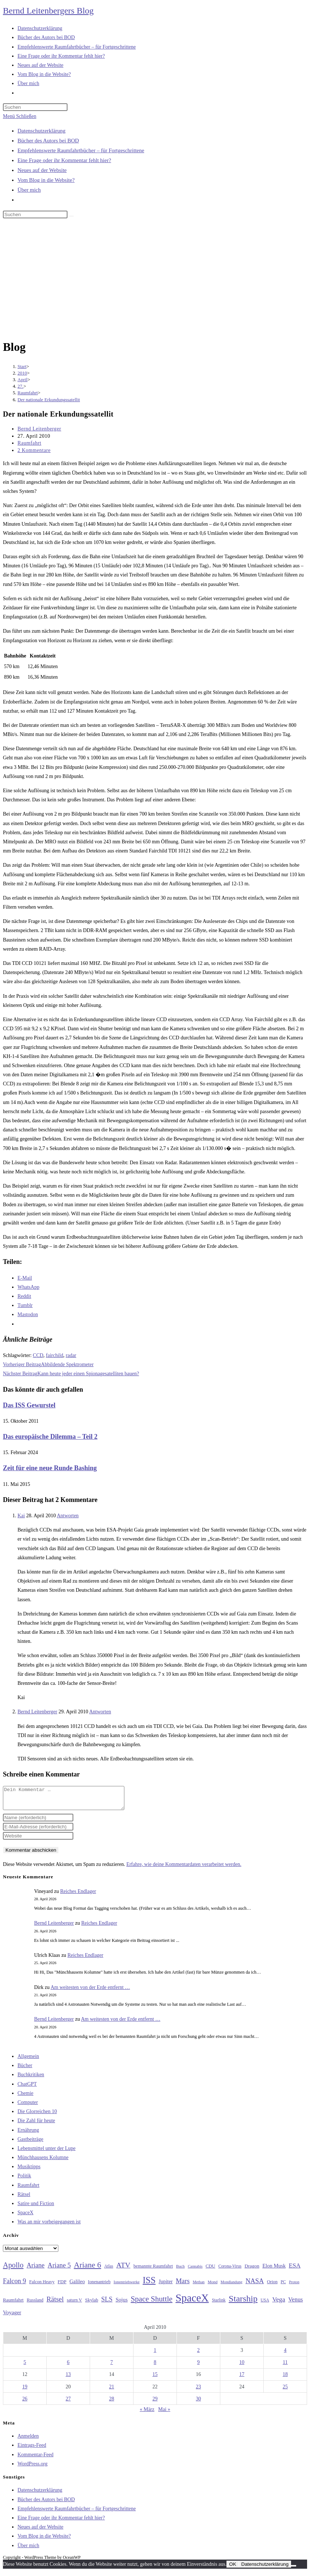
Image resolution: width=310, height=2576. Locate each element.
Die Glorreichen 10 (37, 2116)
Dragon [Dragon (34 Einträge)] (252, 2270)
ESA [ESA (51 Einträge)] (295, 2269)
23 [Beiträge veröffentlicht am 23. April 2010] (198, 2391)
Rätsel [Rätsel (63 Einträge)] (54, 2303)
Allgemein (28, 2060)
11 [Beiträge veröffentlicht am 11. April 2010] (285, 2366)
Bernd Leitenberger (39, 429)
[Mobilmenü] (19, 116)
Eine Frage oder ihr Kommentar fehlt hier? (64, 160)
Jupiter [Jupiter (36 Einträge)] (166, 2286)
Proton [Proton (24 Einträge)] (294, 2286)
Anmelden (28, 2440)
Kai (21, 1515)
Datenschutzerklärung (42, 131)
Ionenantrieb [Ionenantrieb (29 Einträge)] (99, 2286)
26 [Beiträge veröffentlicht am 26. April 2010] (24, 2403)
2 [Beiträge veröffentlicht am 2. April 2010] (198, 2354)
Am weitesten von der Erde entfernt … (90, 1991)
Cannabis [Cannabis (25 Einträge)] (195, 2270)
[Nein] (293, 2570)
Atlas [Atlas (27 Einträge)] (108, 2270)
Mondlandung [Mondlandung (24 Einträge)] (232, 2286)
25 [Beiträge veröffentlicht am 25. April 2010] (285, 2391)
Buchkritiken (31, 2079)
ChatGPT (27, 2088)
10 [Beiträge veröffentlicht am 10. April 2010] (241, 2366)
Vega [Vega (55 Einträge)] (278, 2303)
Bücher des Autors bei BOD (48, 140)
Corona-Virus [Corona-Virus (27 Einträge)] (229, 2270)
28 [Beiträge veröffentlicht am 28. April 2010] (111, 2403)
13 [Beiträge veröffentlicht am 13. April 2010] (68, 2378)
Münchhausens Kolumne (43, 2162)
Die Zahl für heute (36, 2125)
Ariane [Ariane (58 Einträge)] (35, 2269)
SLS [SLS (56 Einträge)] (107, 2303)
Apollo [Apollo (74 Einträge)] (13, 2269)
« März (147, 2413)
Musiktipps (29, 2171)
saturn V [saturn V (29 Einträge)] (74, 2304)
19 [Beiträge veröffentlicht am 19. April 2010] (24, 2391)
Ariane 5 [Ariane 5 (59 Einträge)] (59, 2269)
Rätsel (24, 2198)
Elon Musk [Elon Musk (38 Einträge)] (274, 2270)
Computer (28, 2106)
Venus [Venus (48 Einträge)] (295, 2303)
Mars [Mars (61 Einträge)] (183, 2285)
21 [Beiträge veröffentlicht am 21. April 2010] (111, 2391)
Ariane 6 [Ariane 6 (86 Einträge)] (87, 2269)
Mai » (164, 2413)
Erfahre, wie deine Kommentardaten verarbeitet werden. (183, 1868)
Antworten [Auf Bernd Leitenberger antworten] (100, 1711)
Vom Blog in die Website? (46, 180)
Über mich (29, 190)
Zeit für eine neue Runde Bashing (50, 1468)
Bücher (25, 2070)
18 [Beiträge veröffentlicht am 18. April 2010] (285, 2378)
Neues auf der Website (42, 170)
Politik (24, 2180)
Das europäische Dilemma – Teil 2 (50, 1436)
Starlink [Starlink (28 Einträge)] (219, 2304)
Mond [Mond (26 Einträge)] (212, 2286)
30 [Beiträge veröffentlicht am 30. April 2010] (198, 2403)
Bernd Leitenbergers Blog (48, 10)
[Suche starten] (71, 216)
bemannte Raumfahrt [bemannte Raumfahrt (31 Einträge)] (153, 2270)
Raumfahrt (29, 443)
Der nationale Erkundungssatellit (49, 399)
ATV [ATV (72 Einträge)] (123, 2269)
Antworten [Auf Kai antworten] (68, 1515)
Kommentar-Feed (35, 2459)
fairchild (54, 1355)
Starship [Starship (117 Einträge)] (243, 2303)
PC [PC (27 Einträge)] (283, 2286)
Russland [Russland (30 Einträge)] (35, 2304)
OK (232, 2568)
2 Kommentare (34, 450)
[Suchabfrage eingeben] (35, 107)
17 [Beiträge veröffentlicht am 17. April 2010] (241, 2378)
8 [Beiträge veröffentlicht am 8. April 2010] (155, 2366)
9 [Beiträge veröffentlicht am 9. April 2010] (198, 2366)
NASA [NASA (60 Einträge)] (254, 2285)
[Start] (22, 366)
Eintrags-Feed (32, 2449)
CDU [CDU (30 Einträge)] (210, 2270)
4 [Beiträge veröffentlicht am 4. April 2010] (285, 2354)
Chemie (26, 2097)
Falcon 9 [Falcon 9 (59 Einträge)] (14, 2285)
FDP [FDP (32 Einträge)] (62, 2286)
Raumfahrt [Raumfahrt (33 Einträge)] (13, 2304)
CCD (38, 1355)
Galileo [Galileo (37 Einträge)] (77, 2286)
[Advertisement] (155, 280)
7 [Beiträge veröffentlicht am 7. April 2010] (112, 2366)
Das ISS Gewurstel (29, 1405)
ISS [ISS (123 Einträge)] (149, 2284)
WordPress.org (32, 2468)
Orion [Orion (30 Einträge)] (272, 2286)
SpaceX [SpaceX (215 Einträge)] (192, 2302)
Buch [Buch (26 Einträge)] (180, 2270)
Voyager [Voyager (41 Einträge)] (12, 2317)
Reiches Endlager (78, 1895)
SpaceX (26, 2217)
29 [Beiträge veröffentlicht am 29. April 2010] (155, 2403)
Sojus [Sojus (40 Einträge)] (122, 2304)
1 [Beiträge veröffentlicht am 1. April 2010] (155, 2354)
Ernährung (28, 2134)
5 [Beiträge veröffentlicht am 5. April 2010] (25, 2366)
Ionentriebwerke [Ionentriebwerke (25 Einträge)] (127, 2286)
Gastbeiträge (30, 2143)
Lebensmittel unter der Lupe (46, 2152)
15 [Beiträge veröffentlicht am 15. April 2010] (155, 2378)
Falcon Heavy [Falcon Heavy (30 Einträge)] (42, 2286)
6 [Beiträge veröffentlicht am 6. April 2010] (68, 2366)
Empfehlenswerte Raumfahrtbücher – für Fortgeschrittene (81, 150)
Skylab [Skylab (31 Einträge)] (91, 2304)
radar (71, 1355)
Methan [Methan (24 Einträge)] (199, 2286)
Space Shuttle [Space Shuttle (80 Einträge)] (151, 2303)
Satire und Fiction (36, 2208)
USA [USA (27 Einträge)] (265, 2304)
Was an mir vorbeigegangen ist (49, 2226)
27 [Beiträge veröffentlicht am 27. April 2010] (68, 2403)
